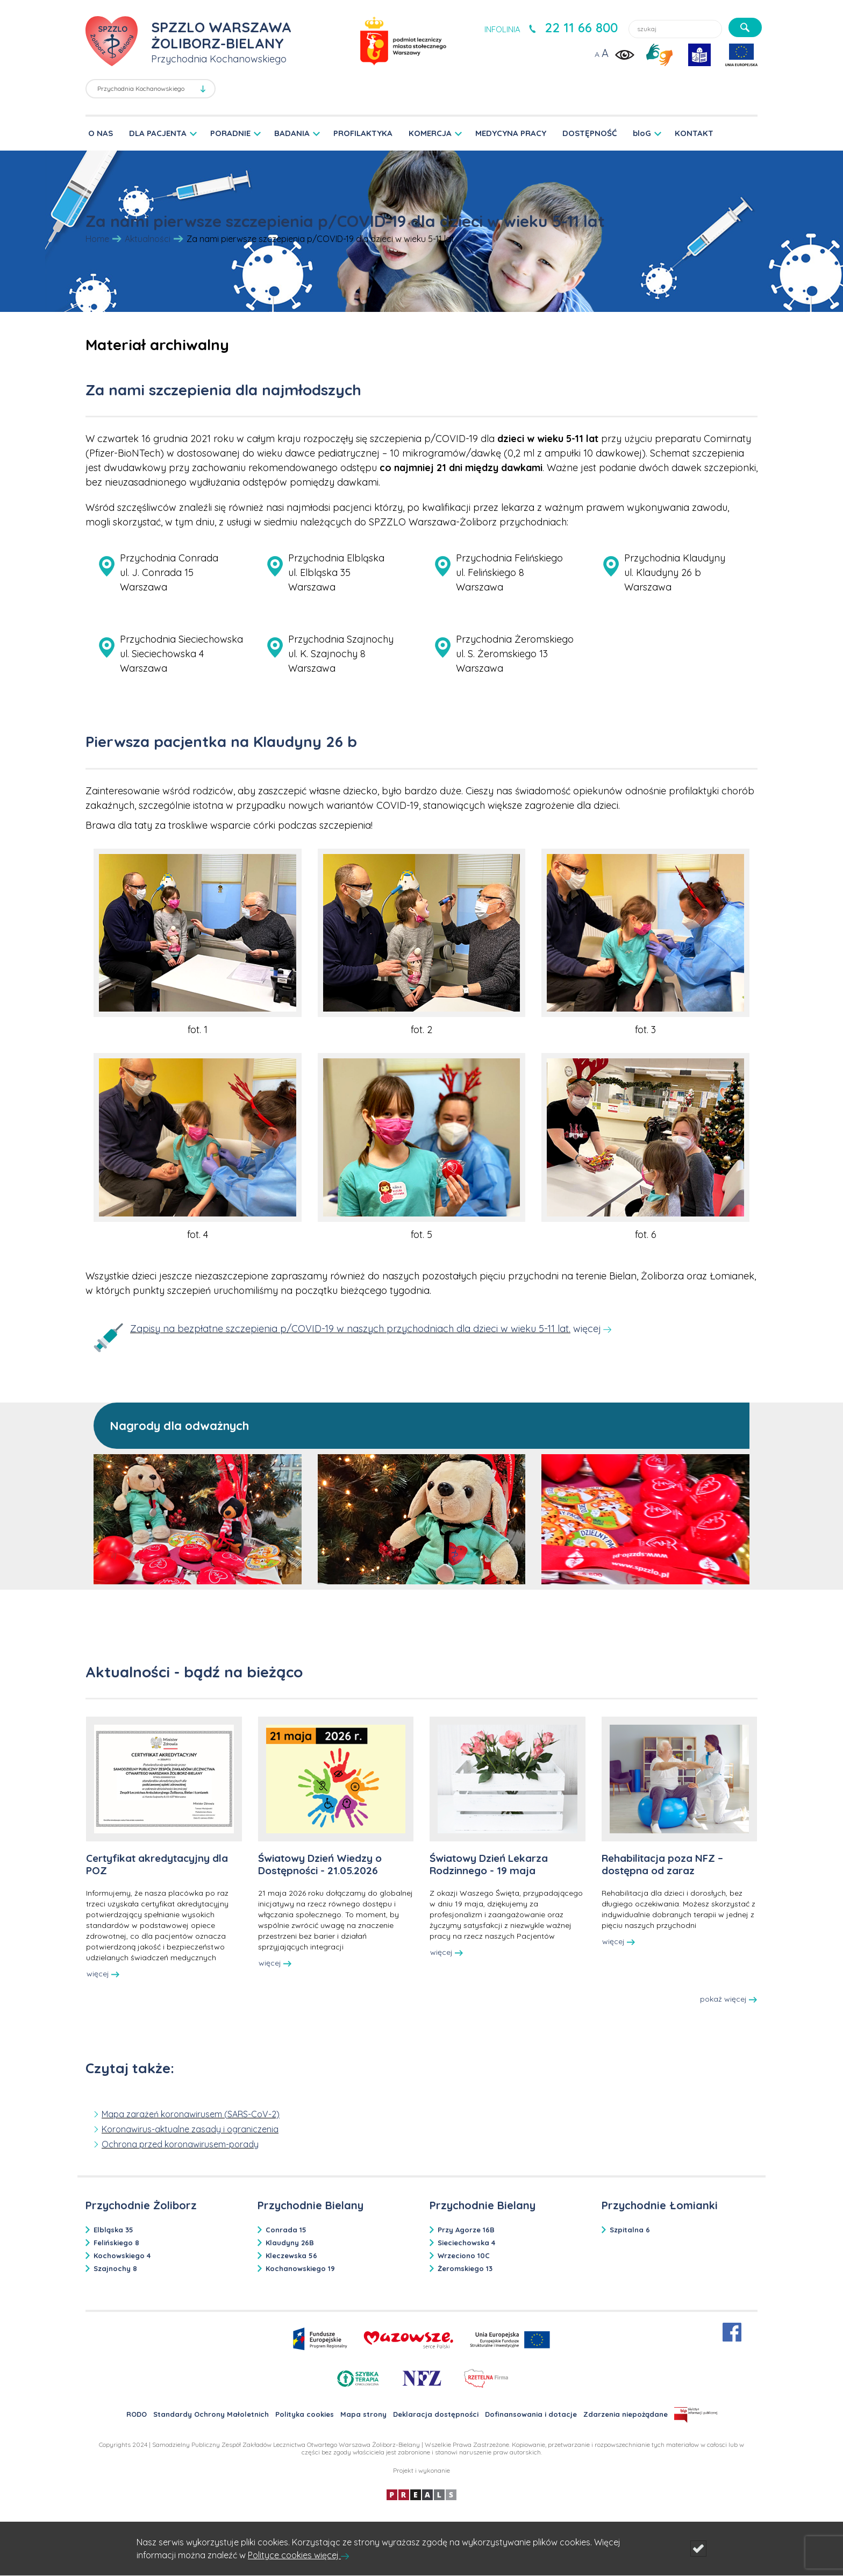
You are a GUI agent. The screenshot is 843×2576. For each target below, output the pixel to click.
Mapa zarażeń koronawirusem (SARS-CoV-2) (191, 2114)
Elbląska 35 (113, 2229)
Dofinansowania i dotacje (531, 2414)
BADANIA (292, 133)
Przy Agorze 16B (466, 2229)
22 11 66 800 (581, 27)
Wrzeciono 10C (464, 2255)
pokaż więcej (728, 1999)
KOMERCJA (430, 133)
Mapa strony (363, 2414)
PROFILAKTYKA (362, 133)
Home (97, 238)
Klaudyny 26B (290, 2242)
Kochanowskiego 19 (300, 2268)
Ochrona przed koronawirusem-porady (180, 2144)
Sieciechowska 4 (466, 2242)
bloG (642, 133)
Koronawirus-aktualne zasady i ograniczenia (190, 2129)
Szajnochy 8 (115, 2268)
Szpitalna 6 (630, 2229)
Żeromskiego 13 (465, 2268)
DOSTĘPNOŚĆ (589, 133)
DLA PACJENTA (158, 133)
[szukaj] (745, 27)
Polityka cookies (304, 2414)
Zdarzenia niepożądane (625, 2414)
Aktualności (147, 238)
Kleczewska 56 (291, 2255)
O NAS (100, 133)
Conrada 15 (286, 2229)
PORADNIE (230, 133)
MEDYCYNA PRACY (510, 133)
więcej (103, 1974)
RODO (136, 2414)
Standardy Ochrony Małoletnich (211, 2414)
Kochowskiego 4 (122, 2255)
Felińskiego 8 (116, 2242)
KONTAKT (694, 133)
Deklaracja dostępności (435, 2414)
